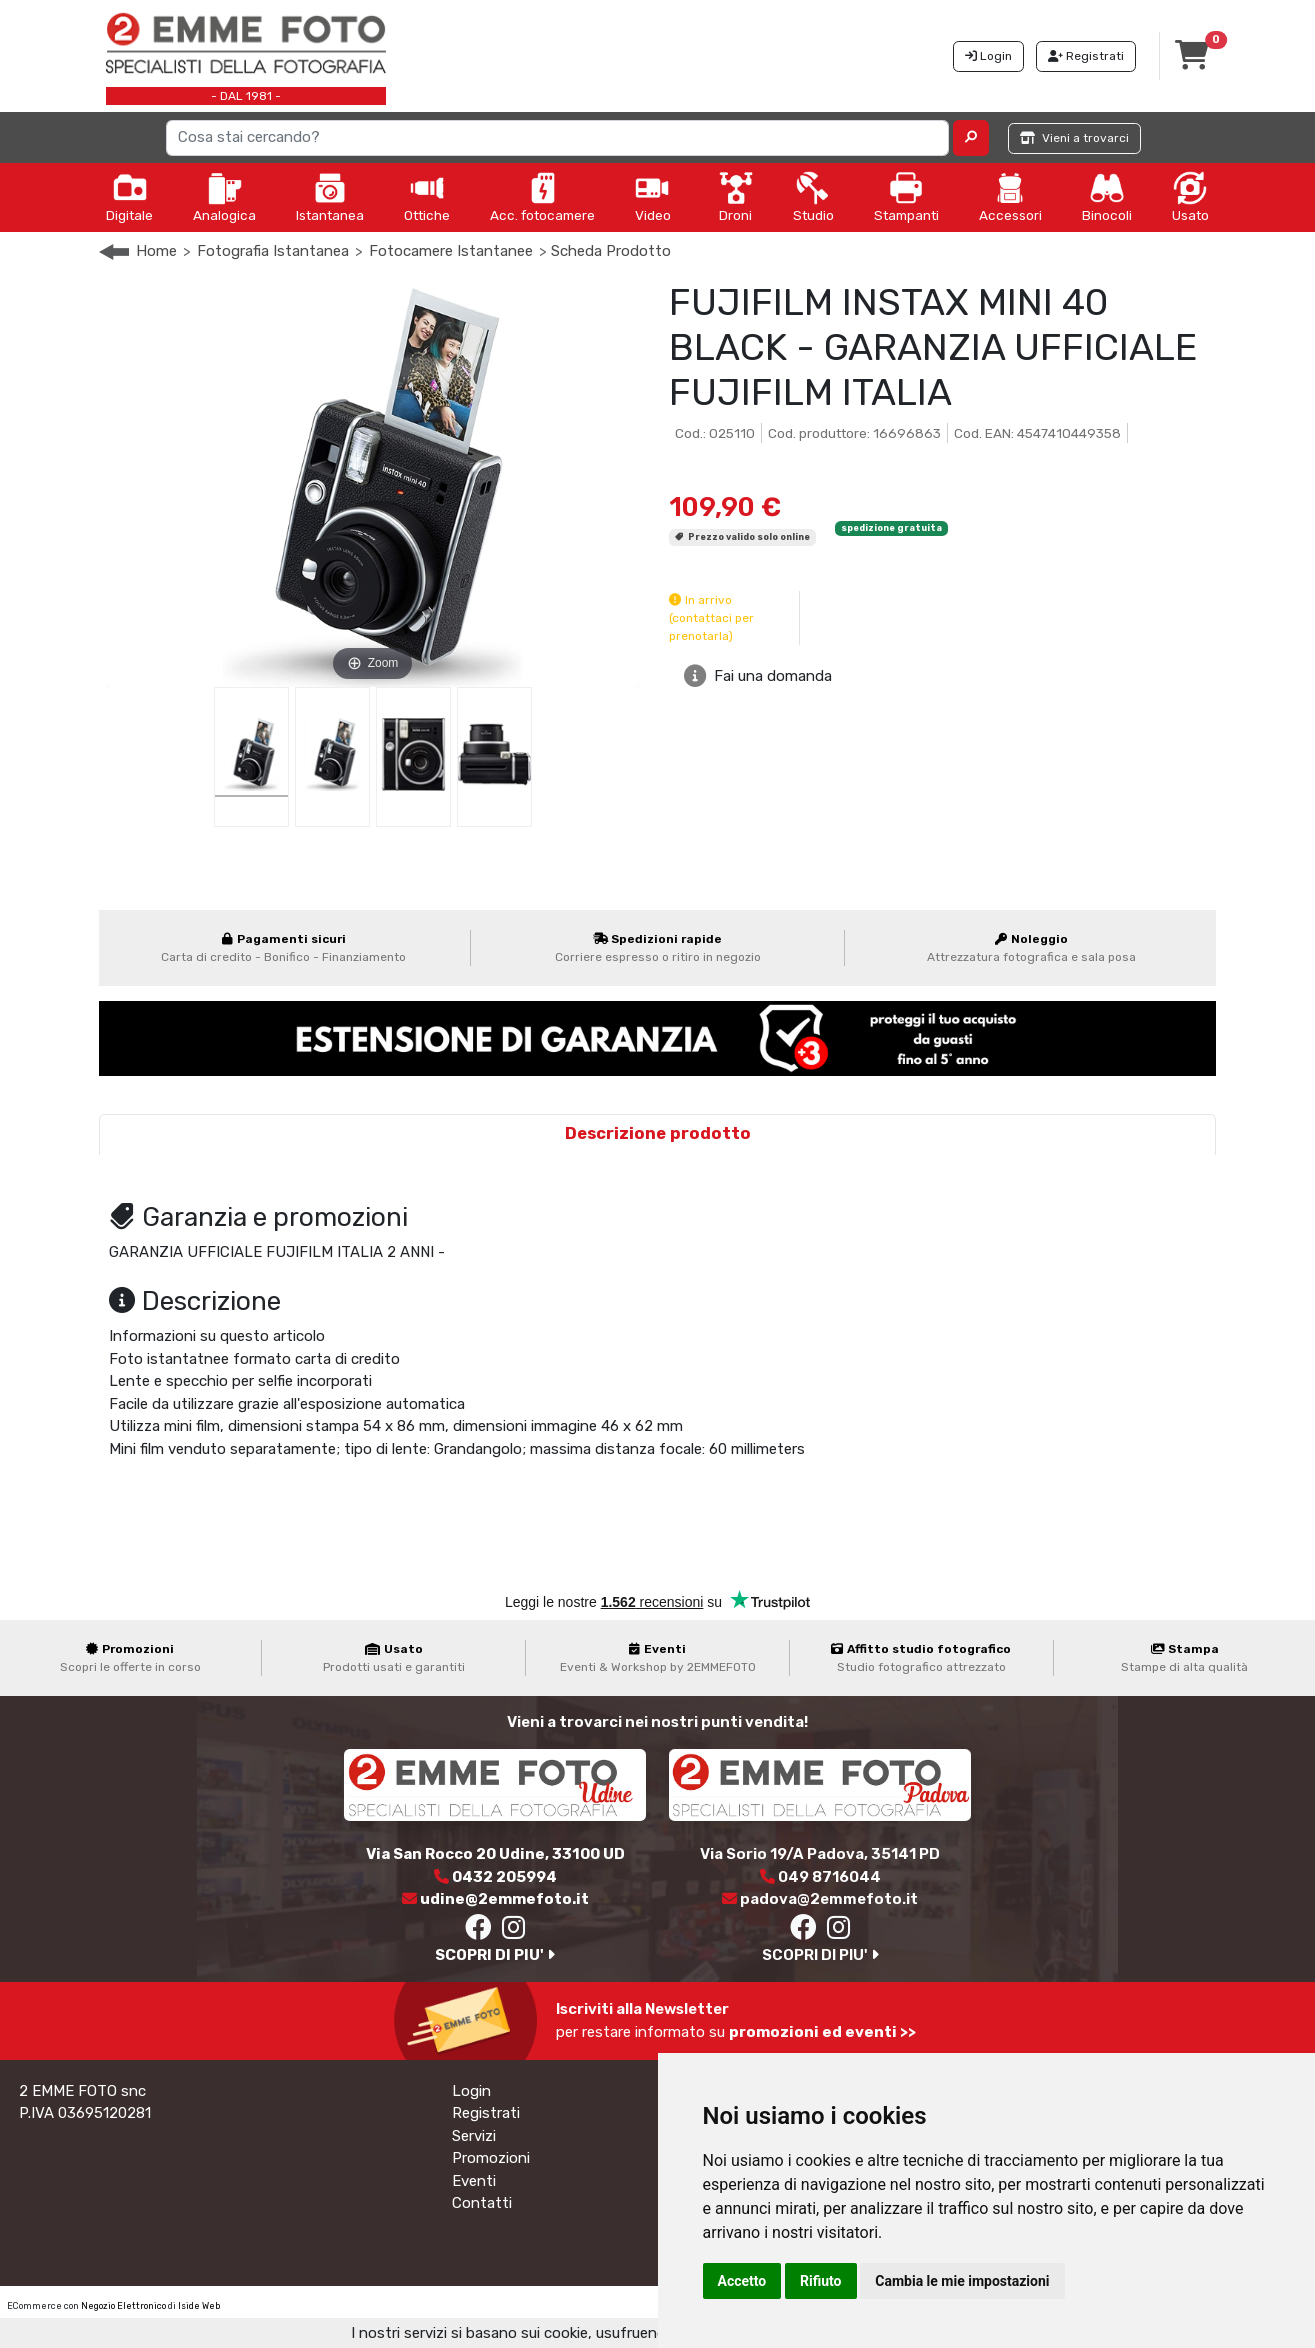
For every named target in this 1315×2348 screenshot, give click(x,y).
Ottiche (427, 197)
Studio (813, 197)
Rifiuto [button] (821, 2281)
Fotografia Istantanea (273, 251)
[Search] (557, 138)
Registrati (486, 2113)
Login (471, 2091)
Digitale (129, 197)
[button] (971, 138)
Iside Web (199, 2306)
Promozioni (491, 2158)
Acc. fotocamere (542, 197)
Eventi (474, 2181)
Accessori (1010, 197)
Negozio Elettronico (123, 2306)
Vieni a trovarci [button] (1074, 138)
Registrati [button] (1086, 56)
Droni (736, 197)
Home (156, 251)
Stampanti (906, 197)
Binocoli (1107, 197)
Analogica (224, 197)
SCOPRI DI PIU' (495, 1955)
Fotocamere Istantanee (451, 251)
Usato (1190, 197)
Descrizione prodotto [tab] (658, 1133)
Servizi (474, 2136)
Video (653, 197)
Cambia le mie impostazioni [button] (962, 2281)
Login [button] (988, 56)
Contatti (482, 2203)
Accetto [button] (742, 2281)
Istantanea (330, 197)
